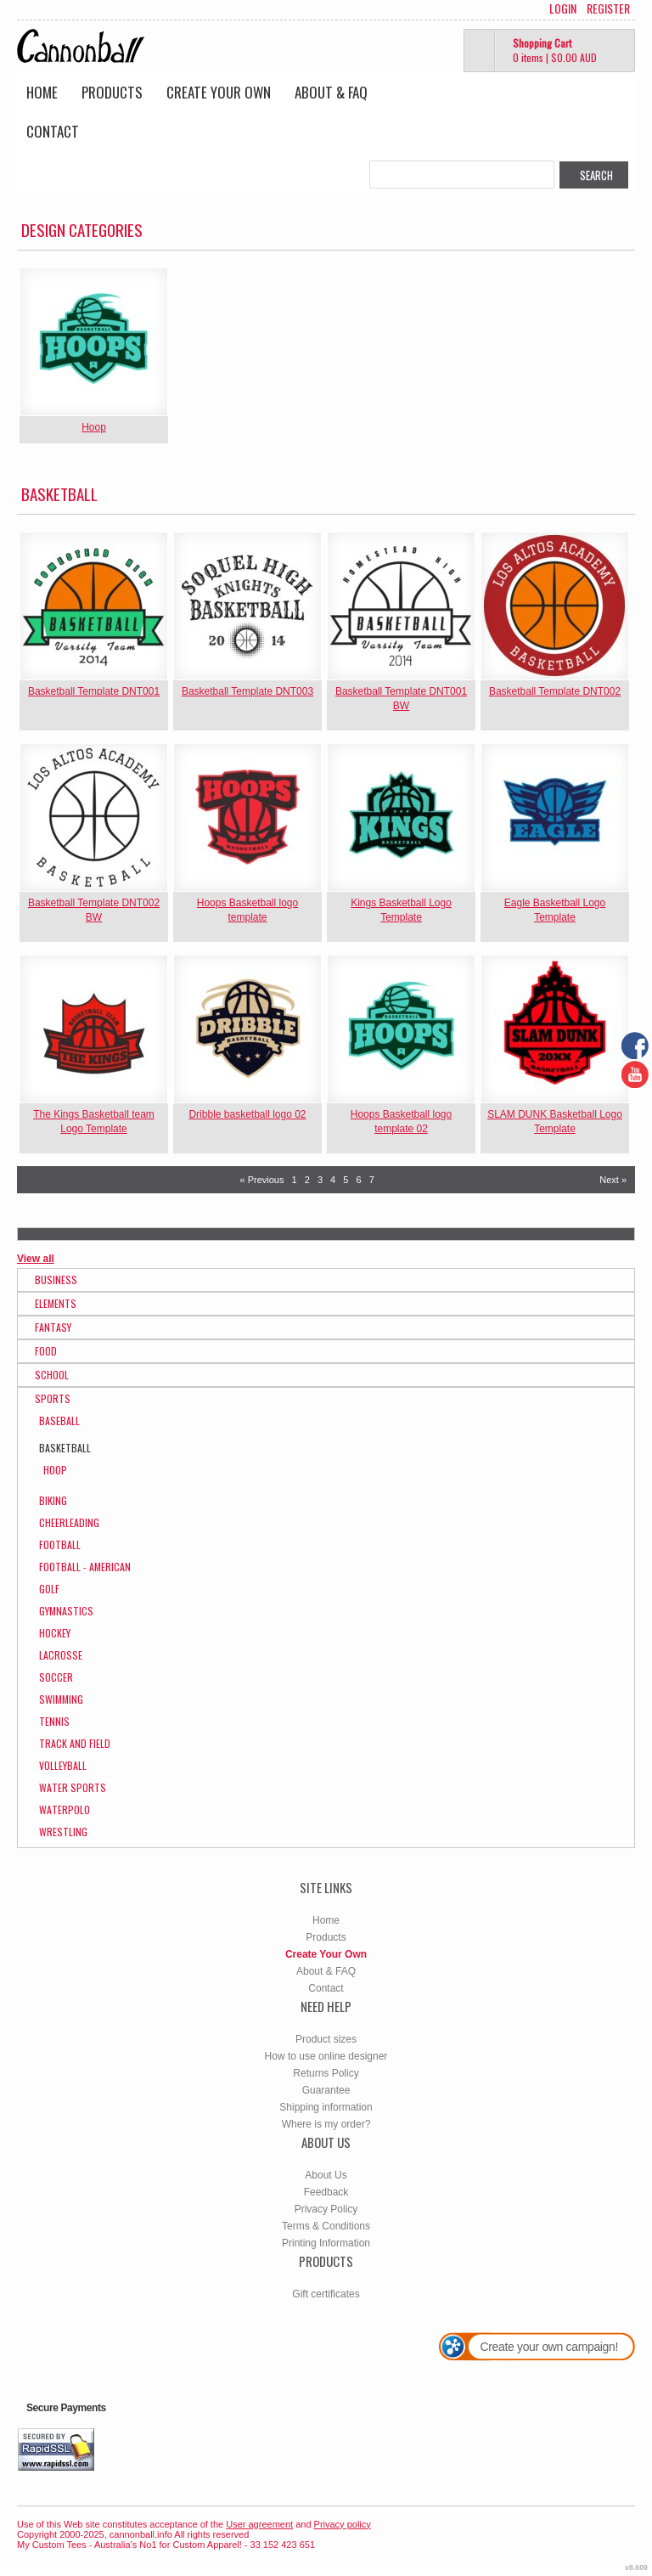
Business (56, 1279)
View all (35, 1259)
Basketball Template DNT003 (247, 691)
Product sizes (326, 2039)
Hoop (94, 427)
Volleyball (63, 1765)
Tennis (54, 1721)
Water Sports (72, 1787)
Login (562, 8)
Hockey (54, 1633)
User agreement (259, 2524)
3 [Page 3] (320, 1180)
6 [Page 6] (358, 1180)
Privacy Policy (326, 2209)
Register (608, 8)
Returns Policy (325, 2073)
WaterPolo (64, 1809)
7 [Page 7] (371, 1180)
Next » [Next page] (613, 1180)
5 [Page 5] (345, 1180)
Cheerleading (69, 1522)
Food (46, 1351)
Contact (52, 131)
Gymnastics (66, 1611)
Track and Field (74, 1743)
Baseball (59, 1420)
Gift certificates (325, 2294)
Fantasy (53, 1327)
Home (42, 92)
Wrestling (63, 1831)
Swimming (61, 1699)
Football (60, 1544)
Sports (52, 1398)
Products (112, 92)
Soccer (56, 1677)
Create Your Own (218, 92)
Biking (53, 1500)
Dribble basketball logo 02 (247, 1114)
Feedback (326, 2192)
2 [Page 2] (307, 1180)
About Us (325, 2175)
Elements (55, 1303)
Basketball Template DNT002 (555, 691)
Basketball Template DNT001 (94, 691)
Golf (49, 1588)
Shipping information (325, 2107)
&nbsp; (94, 342)
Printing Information (326, 2243)
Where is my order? (326, 2124)
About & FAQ (331, 92)
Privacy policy (342, 2524)
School (52, 1374)
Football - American (85, 1566)
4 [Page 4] (332, 1180)
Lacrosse (60, 1655)
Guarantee (326, 2090)
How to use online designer (326, 2056)
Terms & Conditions (326, 2226)
